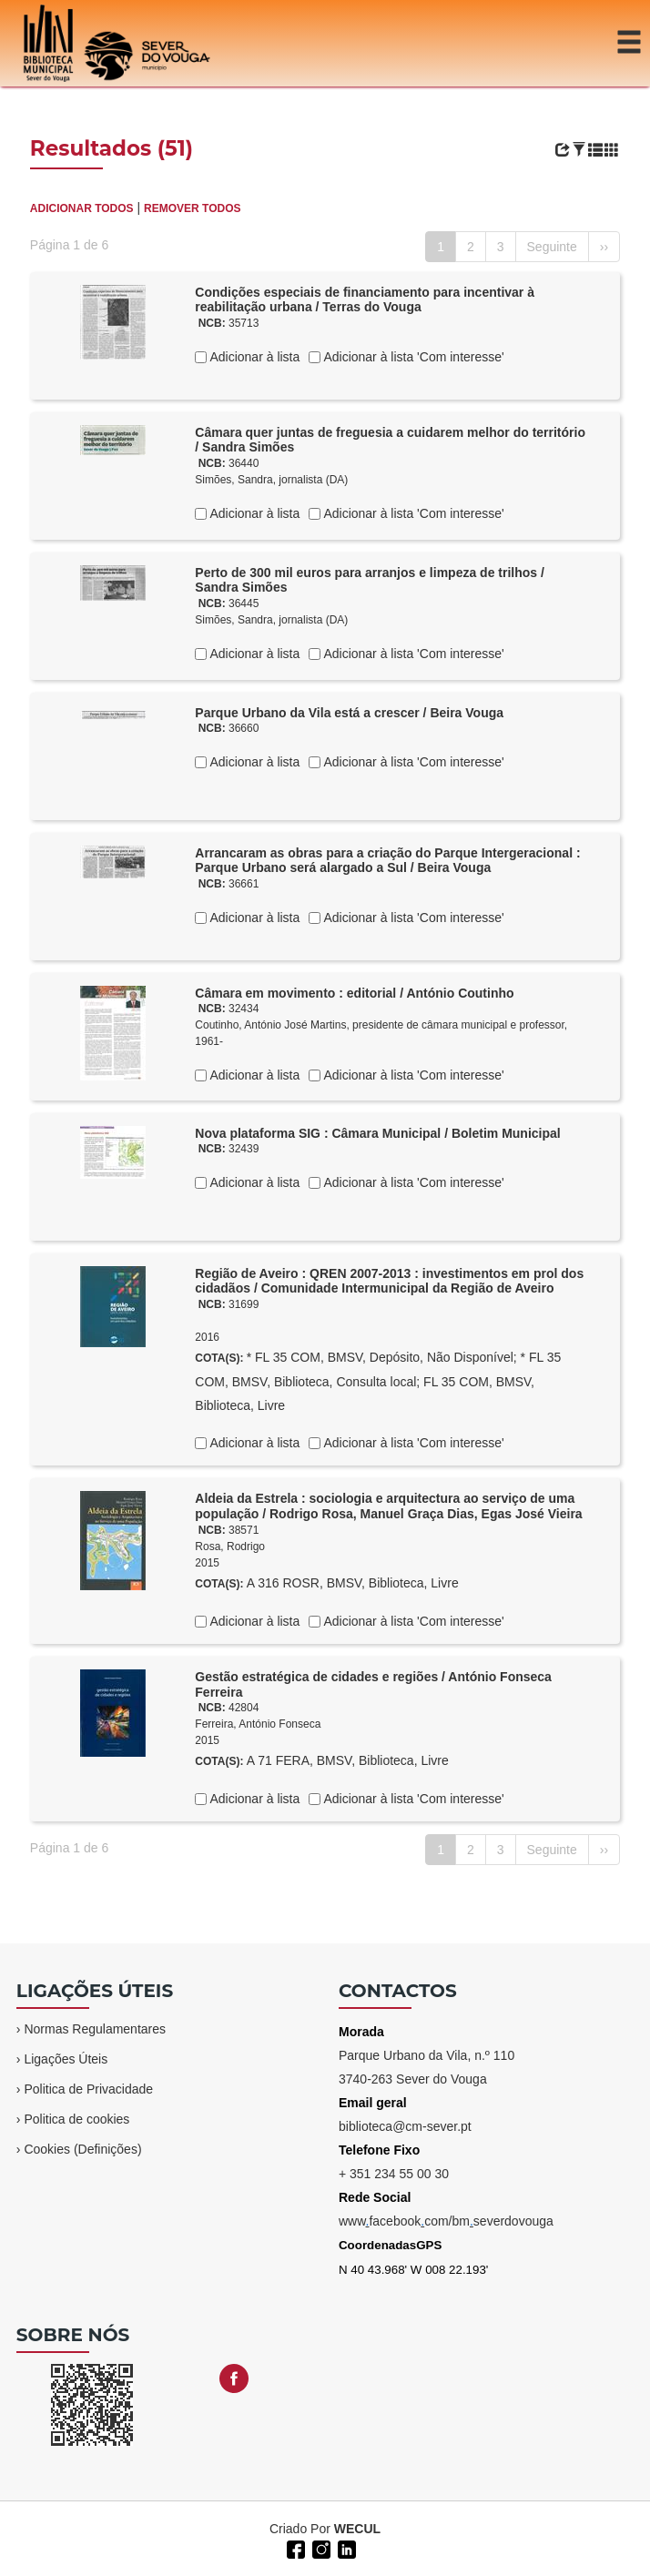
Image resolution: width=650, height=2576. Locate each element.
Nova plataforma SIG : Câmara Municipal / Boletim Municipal (377, 1133)
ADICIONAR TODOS (82, 208)
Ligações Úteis (65, 2059)
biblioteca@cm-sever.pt (405, 2126)
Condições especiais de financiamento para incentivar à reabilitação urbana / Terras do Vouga (364, 300)
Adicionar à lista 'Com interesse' (411, 357)
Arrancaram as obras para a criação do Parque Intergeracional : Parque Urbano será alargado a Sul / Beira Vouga (387, 861)
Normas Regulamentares (95, 2029)
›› (604, 246)
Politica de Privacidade (88, 2089)
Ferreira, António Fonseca (257, 1724)
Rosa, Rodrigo (230, 1546)
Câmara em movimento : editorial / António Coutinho (354, 993)
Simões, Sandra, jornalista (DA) (271, 479)
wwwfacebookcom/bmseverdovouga (446, 2221)
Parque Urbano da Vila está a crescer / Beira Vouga (349, 712)
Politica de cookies (76, 2119)
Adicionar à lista (253, 357)
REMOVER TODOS (192, 208)
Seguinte (552, 246)
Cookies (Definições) (82, 2149)
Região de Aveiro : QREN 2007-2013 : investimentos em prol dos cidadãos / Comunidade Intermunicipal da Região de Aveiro (389, 1281)
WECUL (357, 2528)
